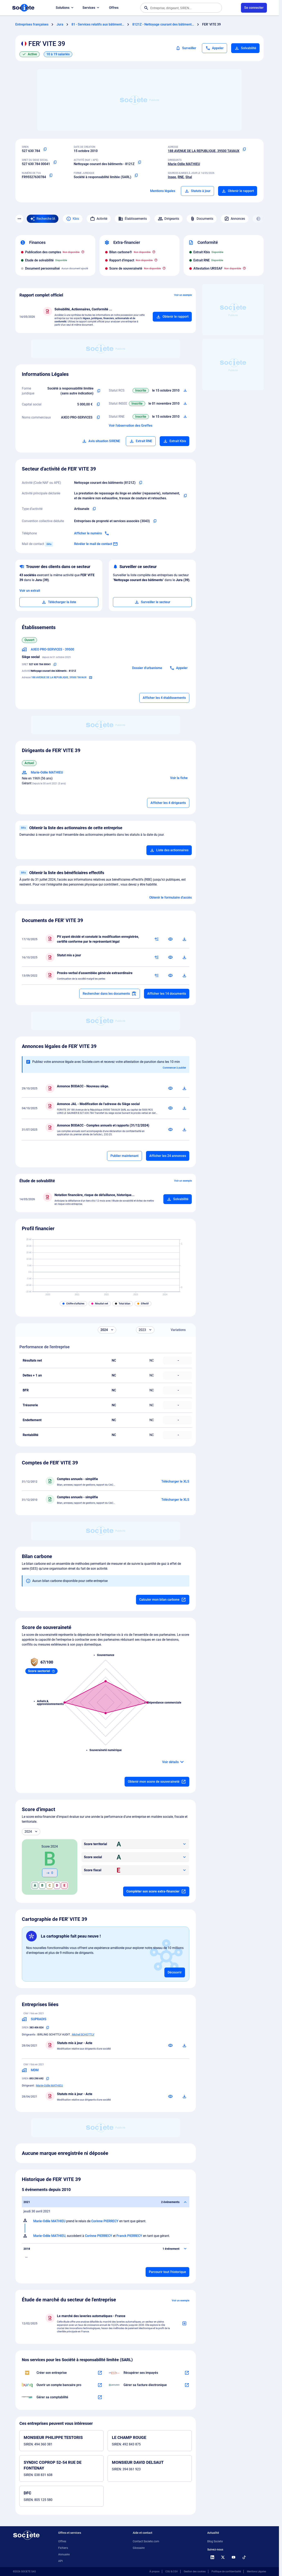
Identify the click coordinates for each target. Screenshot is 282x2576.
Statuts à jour (197, 191)
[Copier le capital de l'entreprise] (98, 404)
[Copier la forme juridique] (136, 175)
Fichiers (63, 2547)
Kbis (72, 218)
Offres (113, 8)
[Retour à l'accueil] (26, 2535)
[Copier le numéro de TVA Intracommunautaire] (51, 175)
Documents (201, 218)
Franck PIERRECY (129, 2236)
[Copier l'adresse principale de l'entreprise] (244, 149)
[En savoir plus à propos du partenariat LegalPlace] (99, 2372)
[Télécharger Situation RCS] (185, 390)
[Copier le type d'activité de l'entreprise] (94, 509)
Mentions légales (162, 191)
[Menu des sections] (19, 219)
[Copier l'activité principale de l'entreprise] (185, 496)
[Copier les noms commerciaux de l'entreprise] (98, 417)
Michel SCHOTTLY (83, 2034)
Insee (172, 177)
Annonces (234, 218)
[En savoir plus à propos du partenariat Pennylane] (186, 2385)
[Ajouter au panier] (172, 317)
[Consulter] (170, 939)
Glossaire (139, 2547)
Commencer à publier (174, 1067)
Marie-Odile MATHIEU (184, 164)
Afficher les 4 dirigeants (168, 803)
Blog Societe (215, 2541)
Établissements (132, 218)
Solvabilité (245, 48)
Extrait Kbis (174, 441)
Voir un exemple (183, 295)
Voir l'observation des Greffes (130, 425)
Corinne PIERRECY (104, 2221)
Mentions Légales (256, 2571)
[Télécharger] (184, 939)
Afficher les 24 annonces (167, 1156)
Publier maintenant (124, 1156)
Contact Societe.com (146, 2541)
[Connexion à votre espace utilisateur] (254, 8)
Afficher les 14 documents (166, 994)
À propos (154, 2571)
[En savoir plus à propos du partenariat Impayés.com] (186, 2372)
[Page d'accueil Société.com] (23, 8)
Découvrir (175, 1972)
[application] (106, 1265)
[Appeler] (214, 48)
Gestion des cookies (195, 2571)
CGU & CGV (171, 2571)
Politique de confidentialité (226, 2571)
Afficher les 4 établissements (164, 698)
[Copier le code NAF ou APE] (139, 162)
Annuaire (64, 2554)
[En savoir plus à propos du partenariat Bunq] (99, 2385)
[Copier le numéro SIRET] (55, 162)
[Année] (31, 1831)
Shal (188, 177)
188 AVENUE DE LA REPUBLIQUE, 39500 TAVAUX (203, 151)
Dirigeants (168, 218)
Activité (98, 218)
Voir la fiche (179, 778)
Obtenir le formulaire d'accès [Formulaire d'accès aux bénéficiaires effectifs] (170, 897)
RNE (181, 177)
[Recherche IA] (42, 219)
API (60, 2561)
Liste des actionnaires (169, 850)
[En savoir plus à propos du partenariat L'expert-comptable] (99, 2397)
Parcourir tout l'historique (167, 2272)
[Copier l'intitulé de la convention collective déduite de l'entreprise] (155, 521)
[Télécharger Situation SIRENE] (185, 404)
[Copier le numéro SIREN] (45, 149)
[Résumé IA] (157, 939)
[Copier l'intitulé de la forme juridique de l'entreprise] (98, 391)
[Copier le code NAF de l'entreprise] (140, 483)
